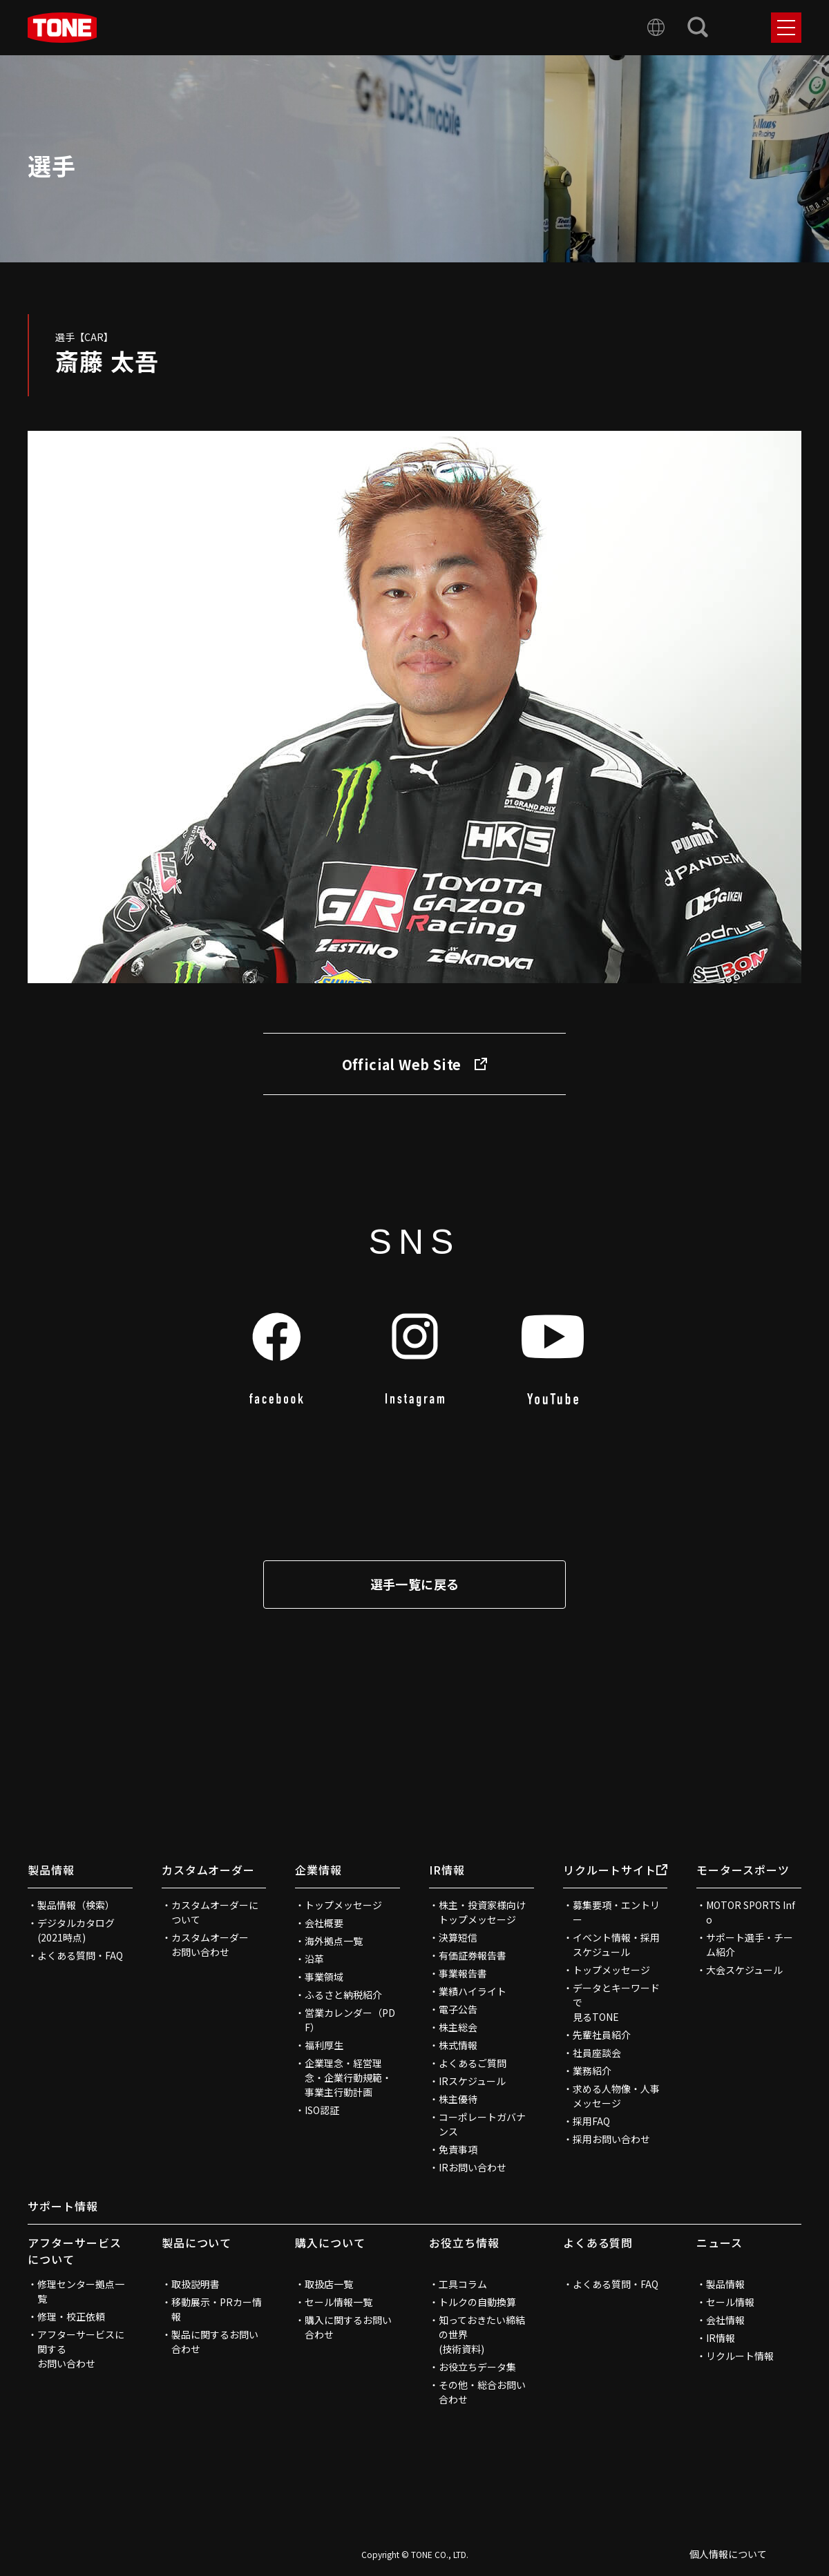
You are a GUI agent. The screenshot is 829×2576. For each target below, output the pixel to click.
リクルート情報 (740, 2356)
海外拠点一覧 (334, 1941)
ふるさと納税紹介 (343, 1995)
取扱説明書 (195, 2284)
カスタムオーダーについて (214, 1912)
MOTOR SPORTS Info (750, 1912)
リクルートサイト (615, 1869)
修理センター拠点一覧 (80, 2291)
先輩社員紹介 (602, 2035)
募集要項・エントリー (616, 1912)
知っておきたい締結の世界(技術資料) (482, 2334)
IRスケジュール (472, 2081)
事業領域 (324, 1977)
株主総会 (458, 2027)
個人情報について (728, 2554)
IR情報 (447, 1869)
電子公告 (458, 2009)
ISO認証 (322, 2110)
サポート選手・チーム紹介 (749, 1944)
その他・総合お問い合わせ (482, 2392)
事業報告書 (463, 1973)
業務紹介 (592, 2071)
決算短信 (458, 1937)
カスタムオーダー (209, 1869)
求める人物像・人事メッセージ (616, 2096)
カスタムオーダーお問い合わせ (210, 1944)
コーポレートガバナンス (482, 2124)
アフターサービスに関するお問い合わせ (80, 2348)
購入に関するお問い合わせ (348, 2327)
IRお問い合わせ (472, 2167)
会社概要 (324, 1923)
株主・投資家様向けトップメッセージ (482, 1912)
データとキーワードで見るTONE (616, 2002)
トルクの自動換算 (477, 2302)
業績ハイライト (472, 1991)
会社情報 (725, 2320)
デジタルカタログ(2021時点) (76, 1930)
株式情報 (458, 2045)
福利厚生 (324, 2045)
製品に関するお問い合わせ (214, 2341)
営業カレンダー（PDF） (350, 2020)
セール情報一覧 (338, 2302)
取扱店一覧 (329, 2284)
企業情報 (318, 1869)
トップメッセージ (343, 1905)
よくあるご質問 (472, 2063)
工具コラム (463, 2284)
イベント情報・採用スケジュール (616, 1944)
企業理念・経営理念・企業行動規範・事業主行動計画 (348, 2077)
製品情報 (51, 1869)
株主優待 (458, 2099)
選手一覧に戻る (414, 1584)
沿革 (314, 1959)
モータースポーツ (743, 1869)
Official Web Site (415, 1064)
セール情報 (730, 2302)
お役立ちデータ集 (477, 2367)
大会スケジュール (744, 1970)
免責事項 (458, 2149)
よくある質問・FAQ (80, 1955)
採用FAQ (591, 2121)
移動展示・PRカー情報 (216, 2309)
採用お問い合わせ (611, 2139)
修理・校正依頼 (71, 2316)
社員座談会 (597, 2053)
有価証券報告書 (472, 1955)
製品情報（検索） (76, 1905)
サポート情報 (63, 2206)
